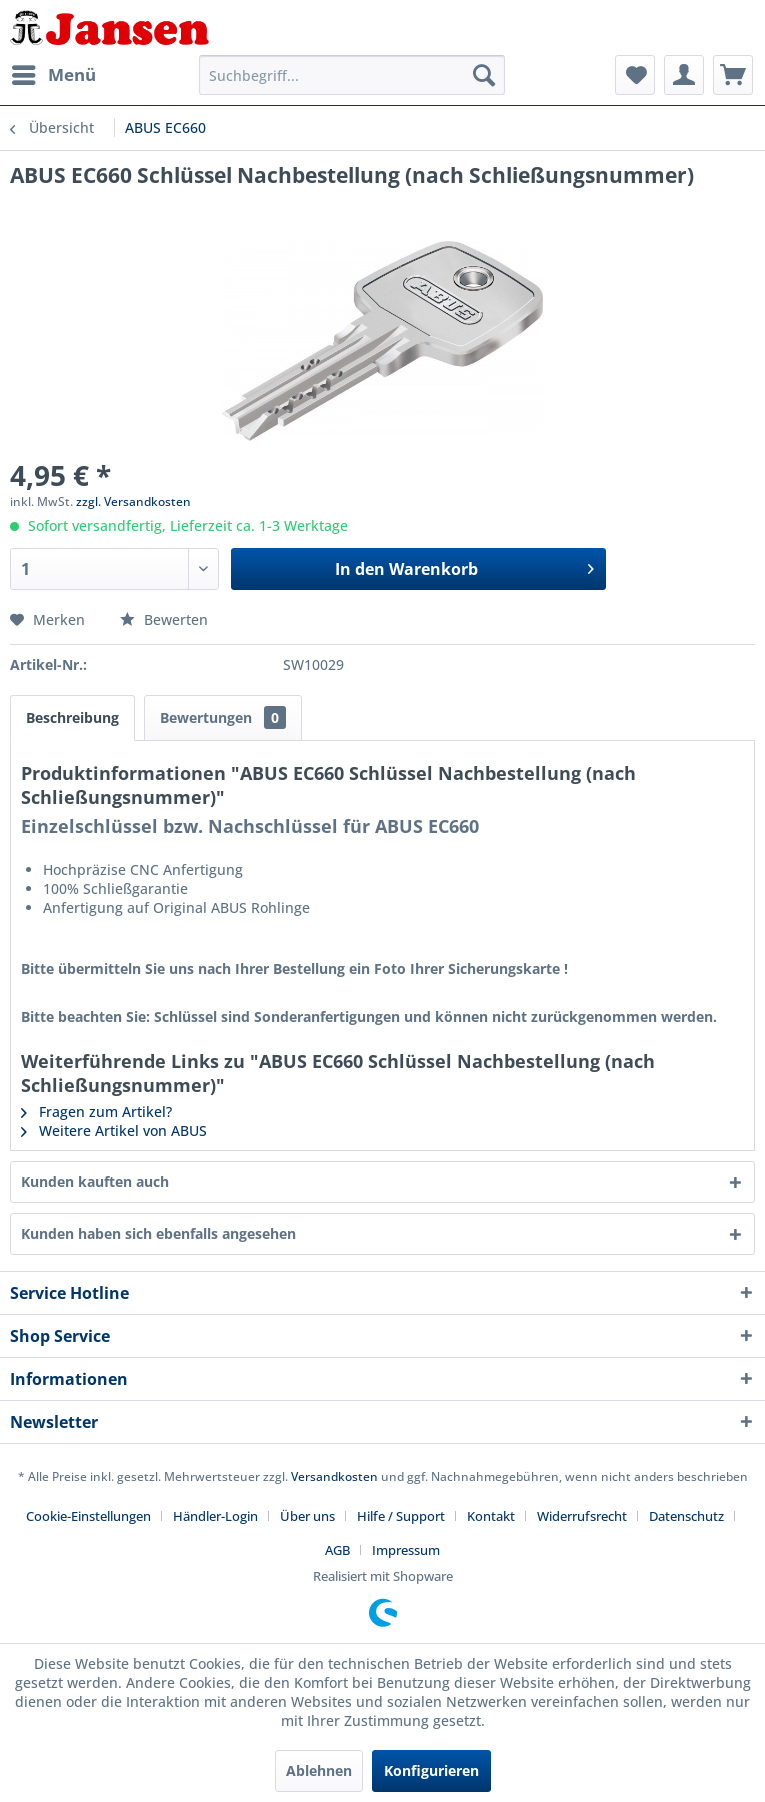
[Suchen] (484, 75)
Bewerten (164, 619)
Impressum (406, 1550)
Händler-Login (215, 1516)
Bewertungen (223, 717)
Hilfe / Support (401, 1516)
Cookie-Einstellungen (88, 1516)
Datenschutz (686, 1516)
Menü (54, 72)
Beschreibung (72, 717)
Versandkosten (334, 1476)
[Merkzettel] (635, 75)
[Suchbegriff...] (352, 75)
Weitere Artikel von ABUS (114, 1130)
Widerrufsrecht (582, 1516)
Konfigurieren (431, 1770)
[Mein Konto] (684, 75)
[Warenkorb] (733, 75)
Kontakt (491, 1516)
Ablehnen (319, 1770)
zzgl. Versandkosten (133, 501)
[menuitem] (53, 75)
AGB (337, 1550)
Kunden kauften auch (95, 1181)
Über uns (307, 1516)
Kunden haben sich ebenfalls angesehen (158, 1233)
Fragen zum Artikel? (96, 1111)
